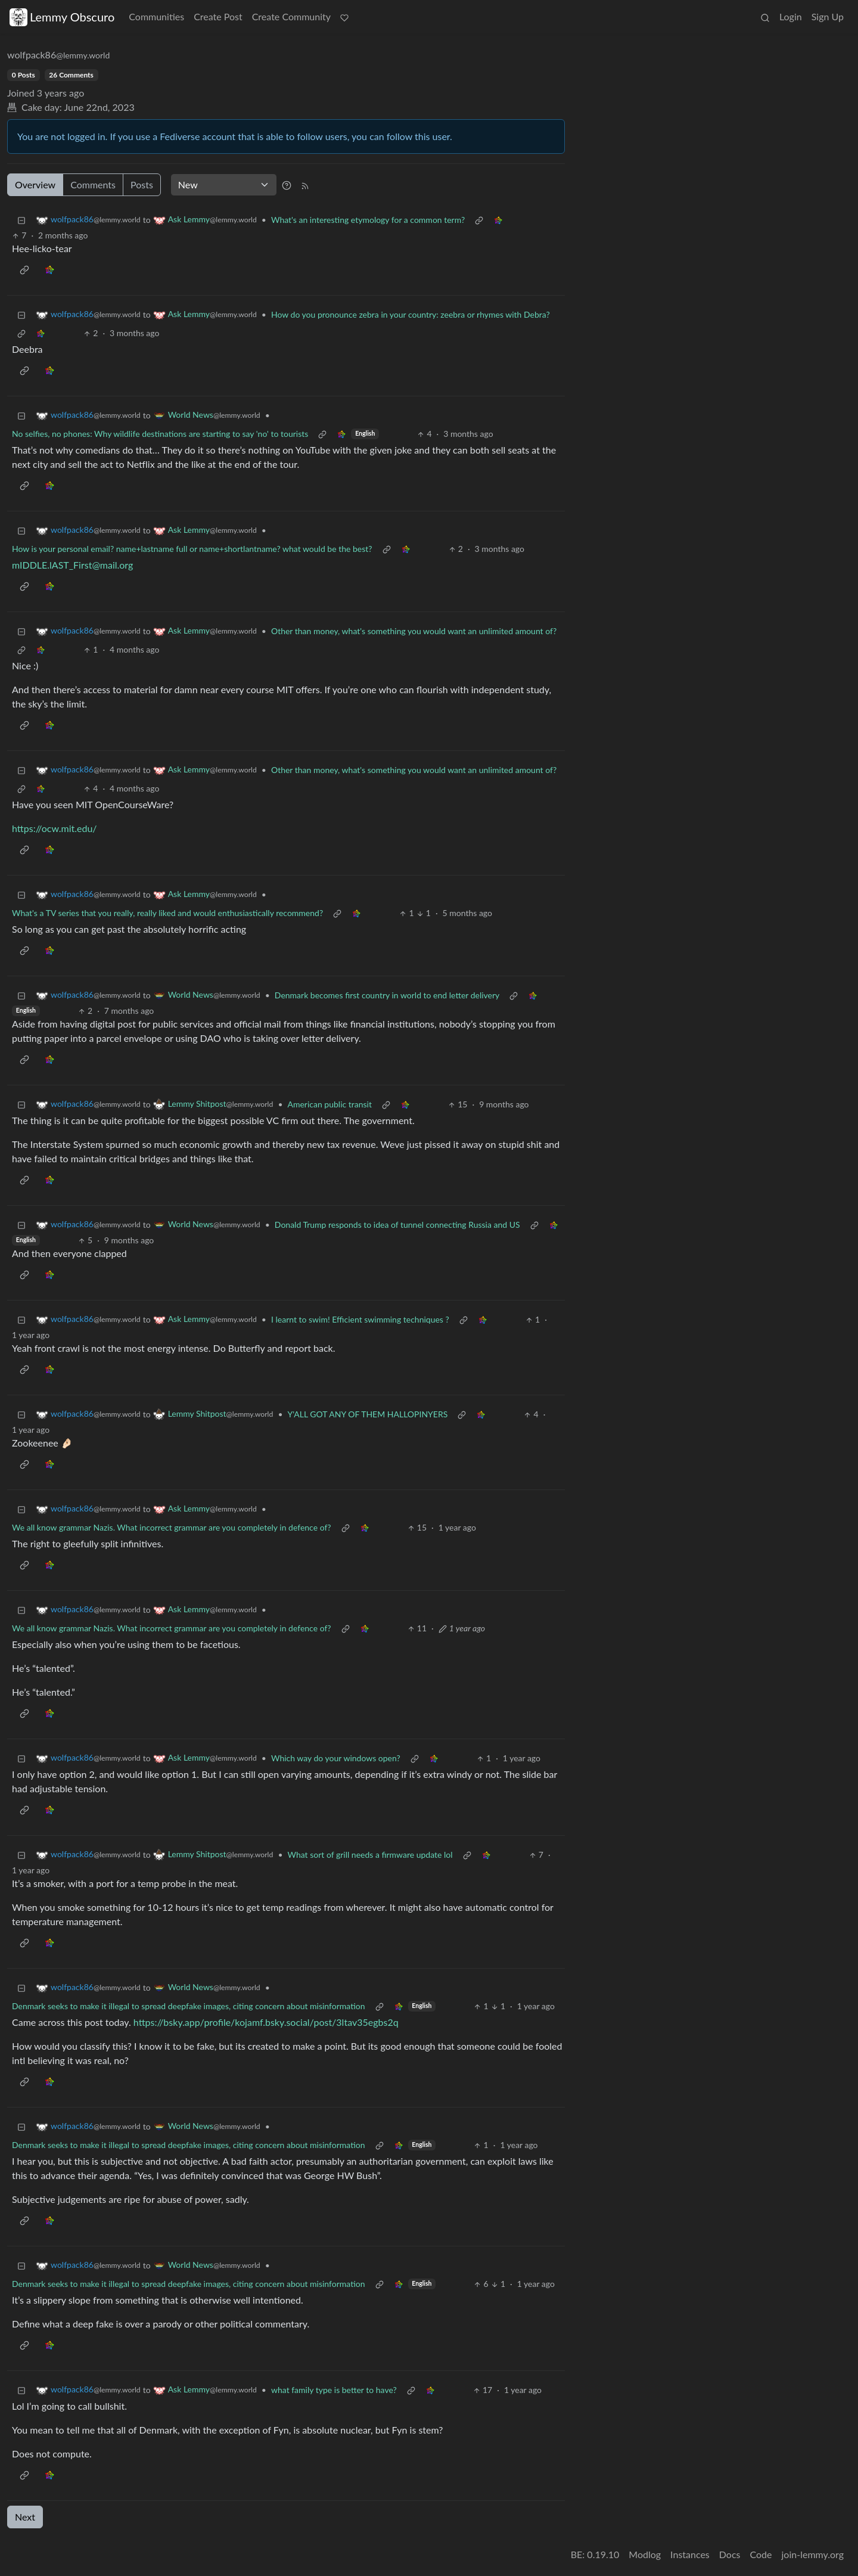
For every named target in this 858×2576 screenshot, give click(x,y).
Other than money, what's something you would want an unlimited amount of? (414, 631)
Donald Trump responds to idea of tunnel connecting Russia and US (397, 1224)
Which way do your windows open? (335, 1758)
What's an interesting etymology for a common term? (368, 220)
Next (25, 2516)
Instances (690, 2554)
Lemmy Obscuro (62, 17)
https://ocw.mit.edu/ (54, 828)
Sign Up (828, 16)
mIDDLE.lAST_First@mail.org (72, 564)
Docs (730, 2554)
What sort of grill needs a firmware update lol (370, 1854)
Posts (141, 184)
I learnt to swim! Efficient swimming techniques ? (360, 1319)
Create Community (291, 16)
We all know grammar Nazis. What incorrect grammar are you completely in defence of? (171, 1527)
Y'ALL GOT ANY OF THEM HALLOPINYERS (368, 1414)
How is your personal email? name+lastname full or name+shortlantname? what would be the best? (192, 549)
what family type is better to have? (334, 2390)
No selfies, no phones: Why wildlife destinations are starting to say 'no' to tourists (160, 434)
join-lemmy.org (813, 2554)
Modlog (645, 2554)
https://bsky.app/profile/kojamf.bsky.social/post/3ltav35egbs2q (266, 2022)
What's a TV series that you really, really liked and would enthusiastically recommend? (167, 913)
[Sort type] (223, 184)
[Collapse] (21, 219)
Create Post (218, 16)
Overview (35, 184)
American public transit (330, 1104)
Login (790, 16)
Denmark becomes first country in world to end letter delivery (387, 995)
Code (761, 2554)
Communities (156, 16)
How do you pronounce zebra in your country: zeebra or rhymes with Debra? (410, 314)
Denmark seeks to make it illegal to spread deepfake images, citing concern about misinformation (188, 2006)
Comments (93, 184)
